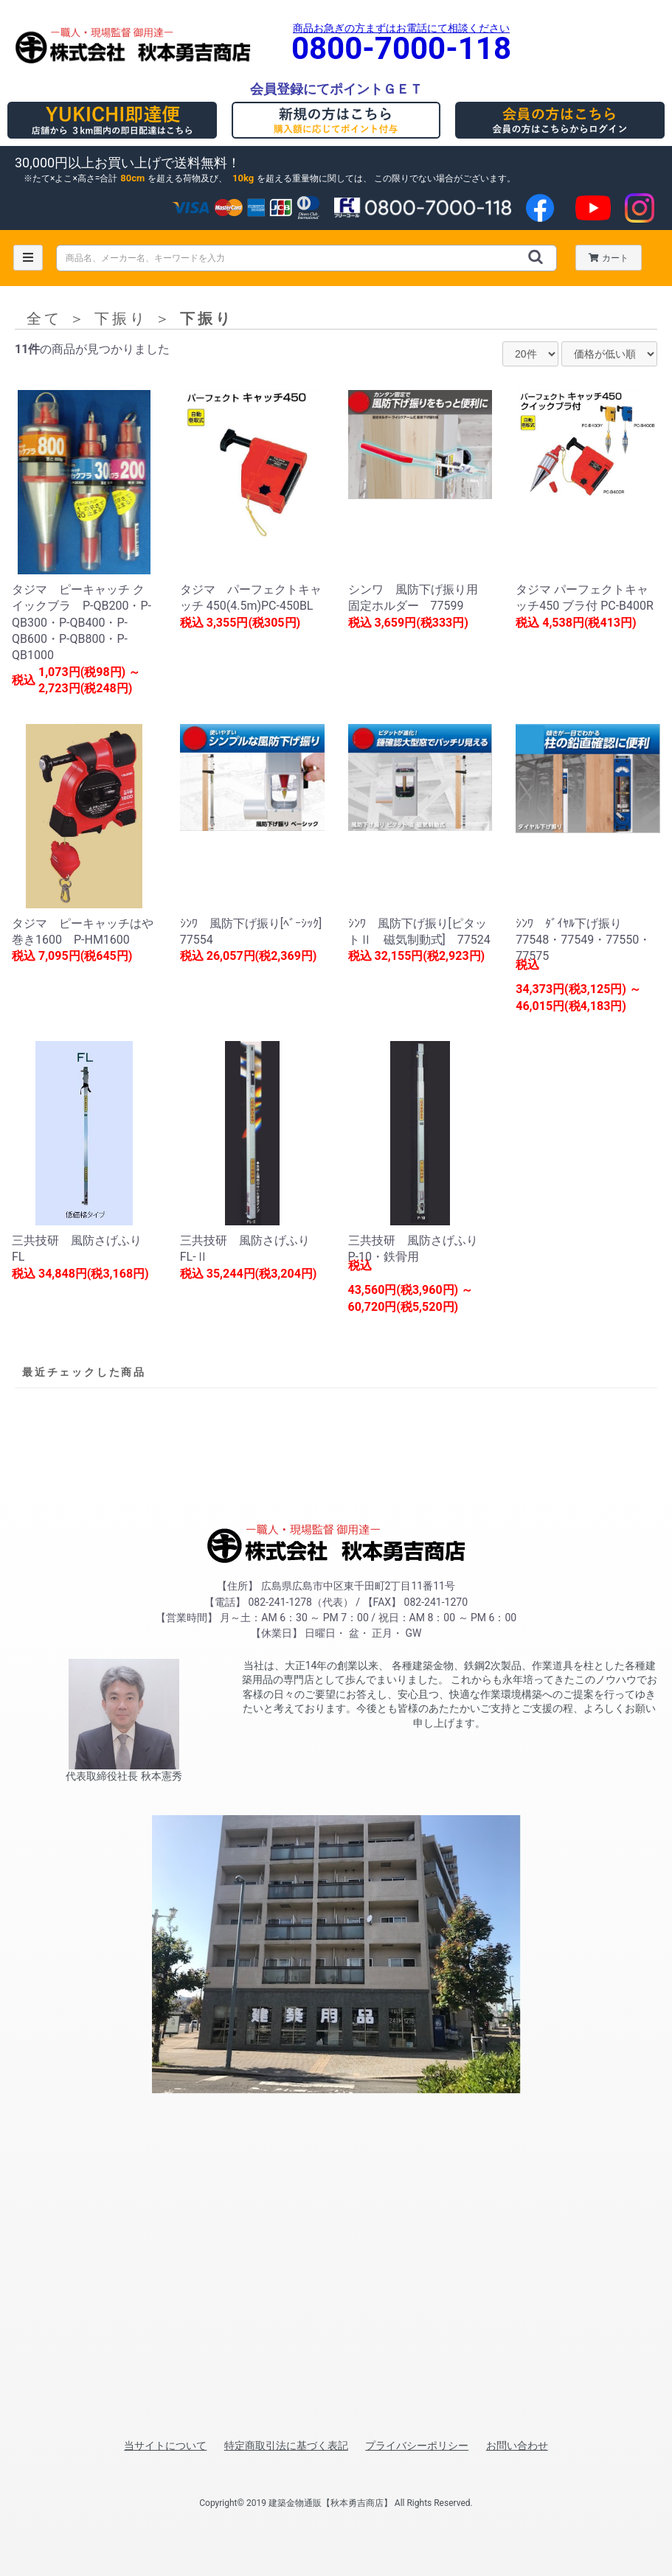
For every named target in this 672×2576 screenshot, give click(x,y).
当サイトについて (165, 2445)
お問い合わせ (517, 2445)
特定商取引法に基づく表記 (286, 2445)
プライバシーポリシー (416, 2445)
